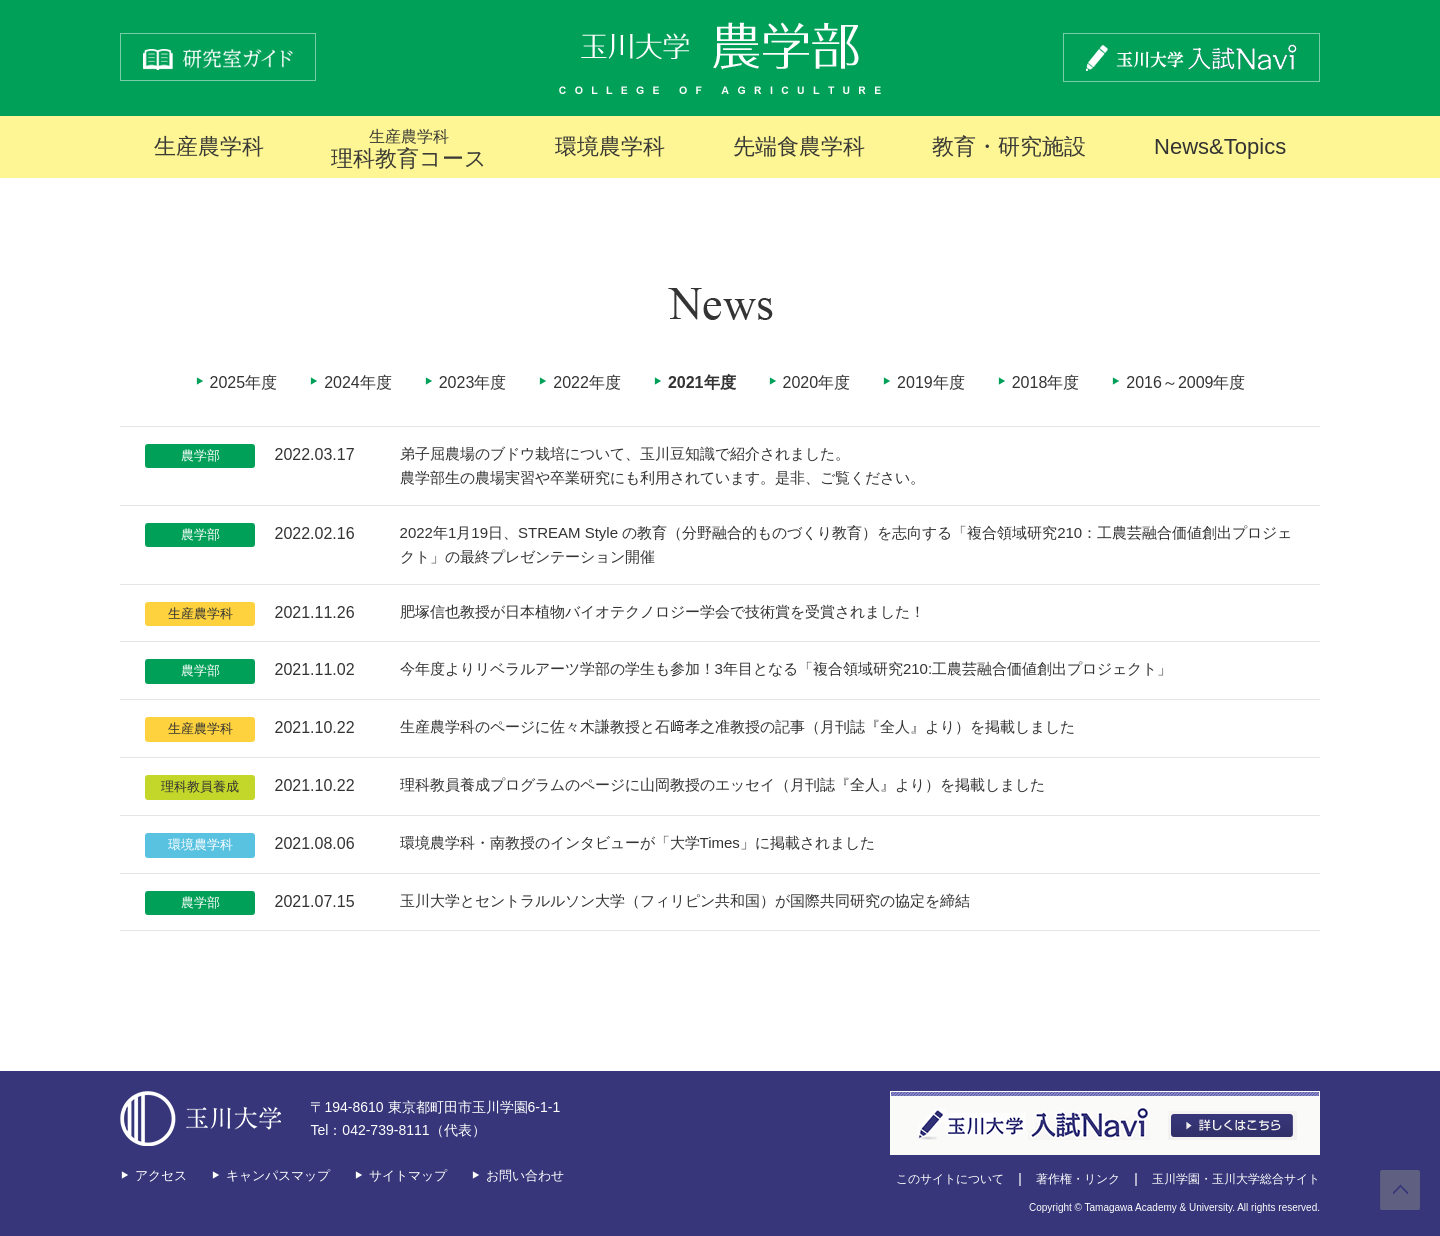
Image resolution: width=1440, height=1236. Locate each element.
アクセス (161, 1175)
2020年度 (817, 382)
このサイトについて (950, 1179)
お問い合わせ (525, 1175)
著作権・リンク (1078, 1179)
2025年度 (244, 382)
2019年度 (931, 382)
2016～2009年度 (1185, 382)
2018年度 (1046, 382)
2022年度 (587, 382)
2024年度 (358, 382)
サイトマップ (408, 1175)
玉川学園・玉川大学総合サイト (1236, 1179)
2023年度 (473, 382)
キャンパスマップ (278, 1175)
